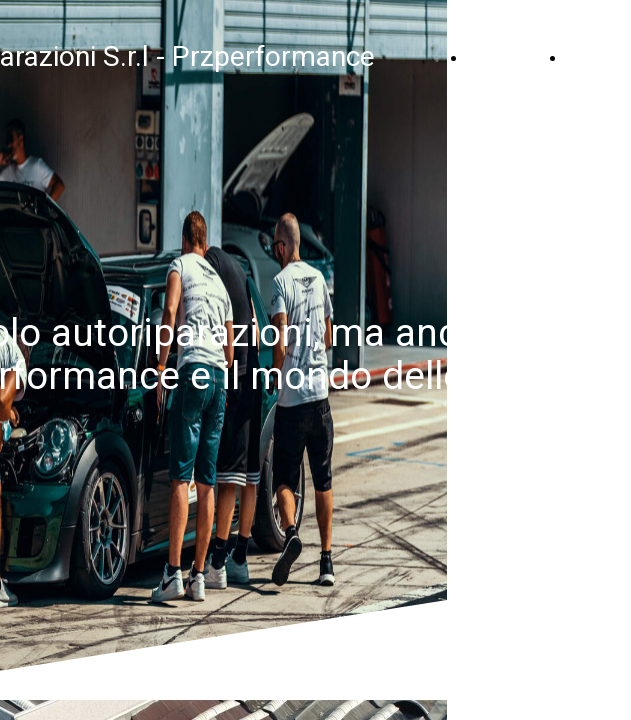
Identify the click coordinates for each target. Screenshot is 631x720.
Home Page (511, 57)
